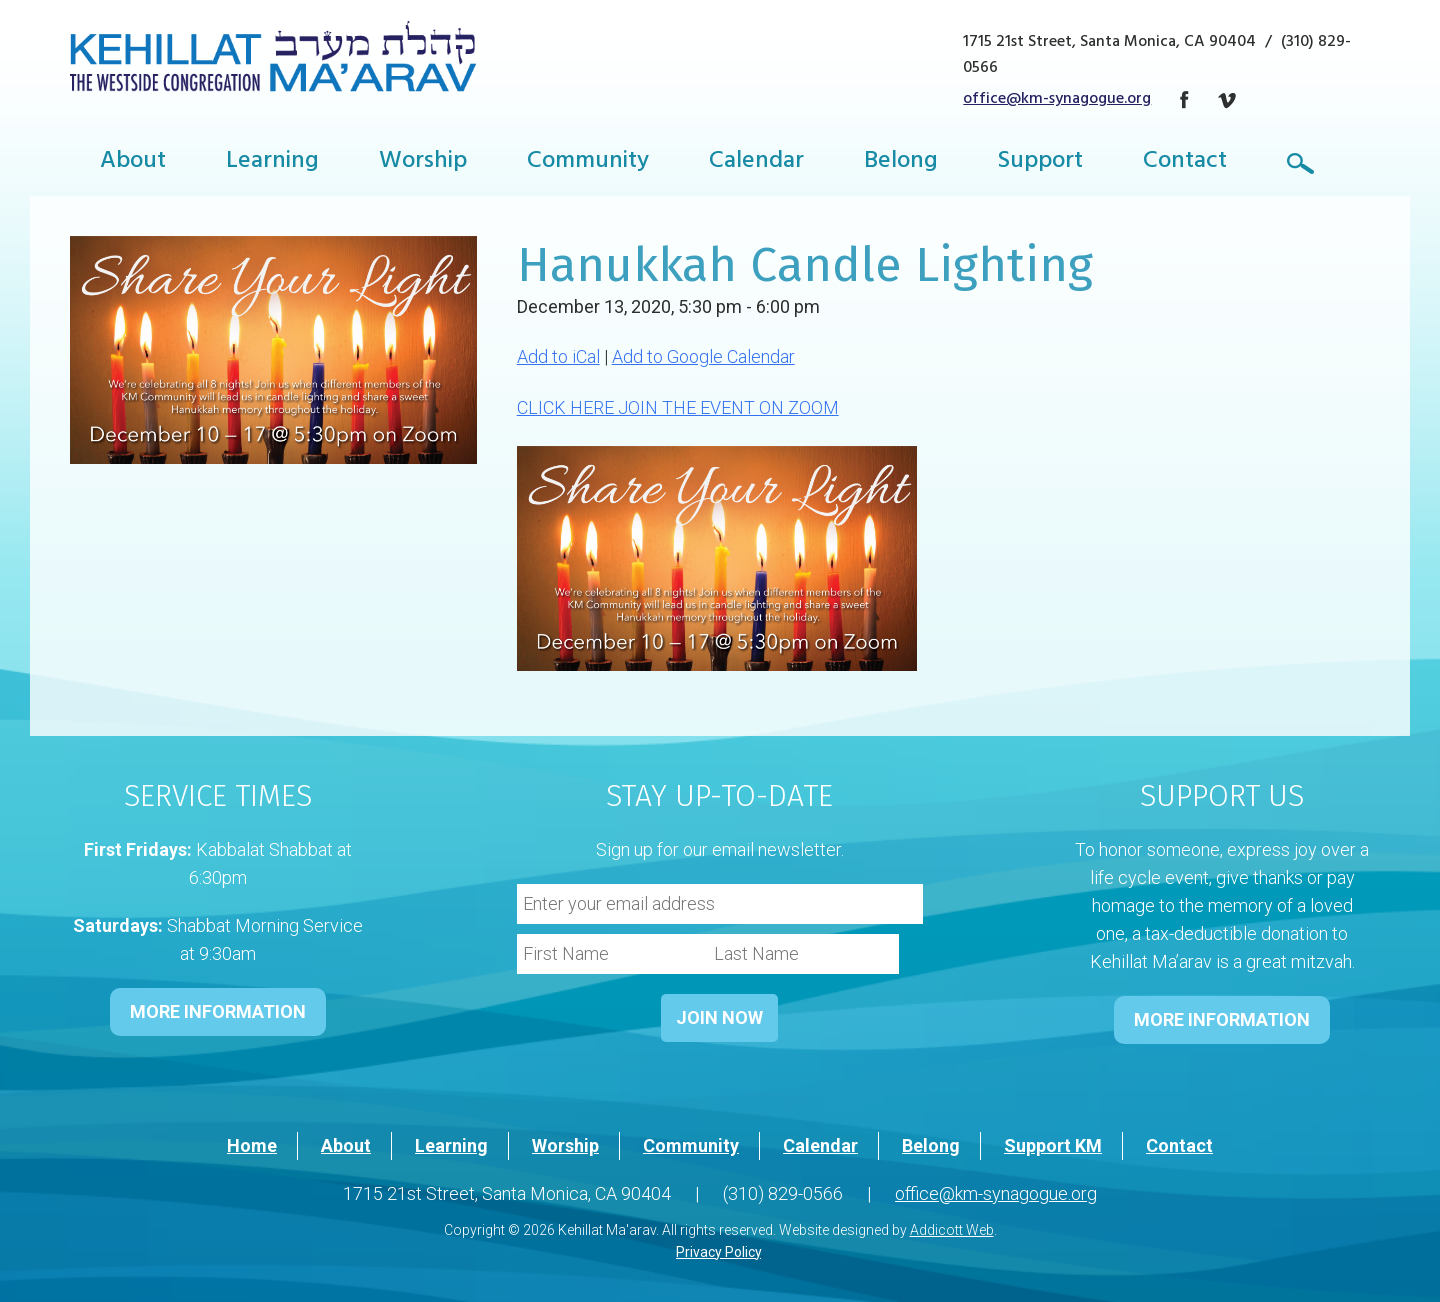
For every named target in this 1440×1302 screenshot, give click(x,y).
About (133, 163)
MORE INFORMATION (218, 1011)
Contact (1185, 163)
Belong (901, 163)
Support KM (1053, 1145)
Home (252, 1145)
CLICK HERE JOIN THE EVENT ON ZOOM (678, 407)
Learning (272, 163)
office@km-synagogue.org (1057, 100)
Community (588, 163)
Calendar (756, 163)
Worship (423, 163)
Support (1040, 163)
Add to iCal (558, 356)
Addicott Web (952, 1230)
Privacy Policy (718, 1252)
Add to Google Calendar (703, 356)
